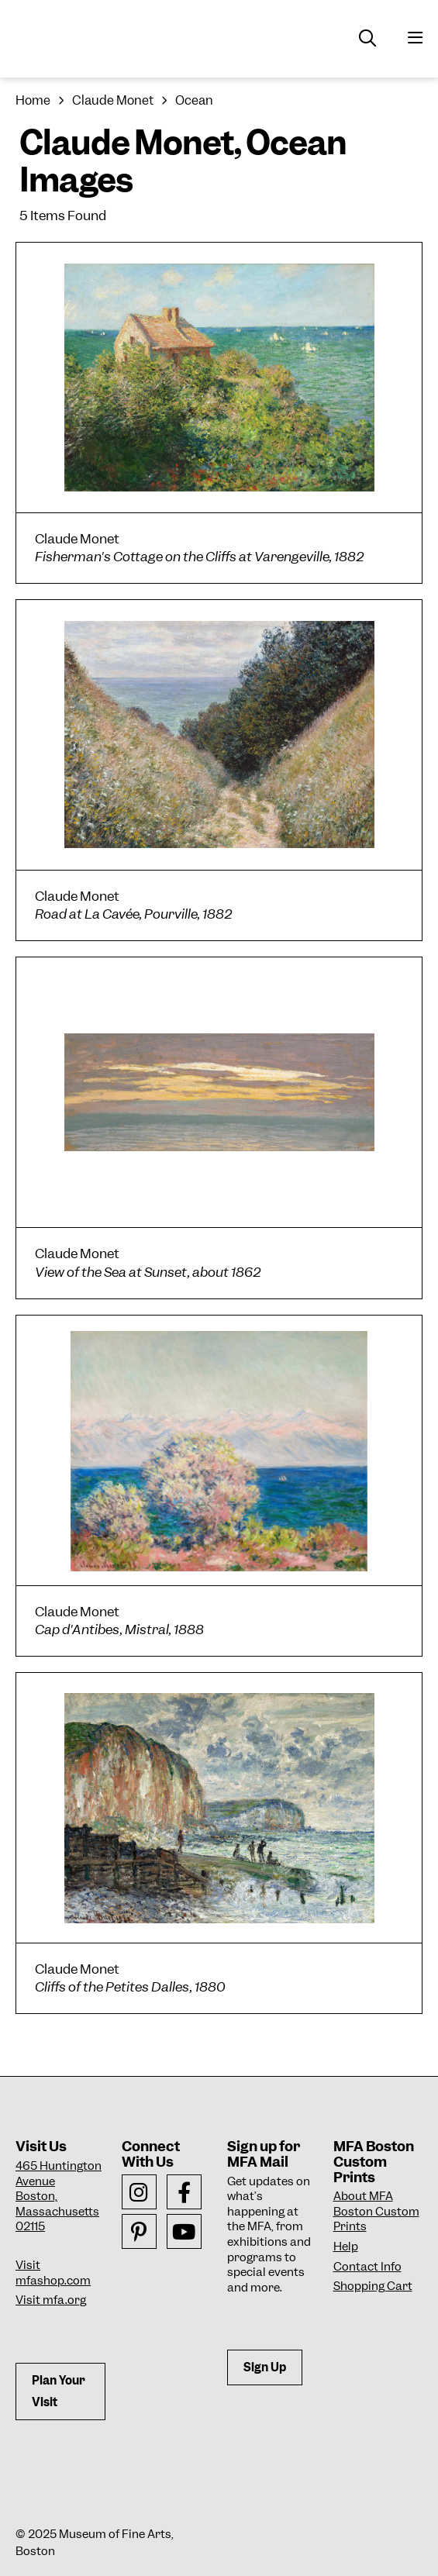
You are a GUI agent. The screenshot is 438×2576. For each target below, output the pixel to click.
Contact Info (367, 2266)
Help (345, 2246)
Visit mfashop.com (53, 2272)
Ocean (194, 100)
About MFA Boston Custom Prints (376, 2211)
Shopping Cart (372, 2286)
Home (33, 100)
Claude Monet (112, 100)
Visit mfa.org (51, 2300)
